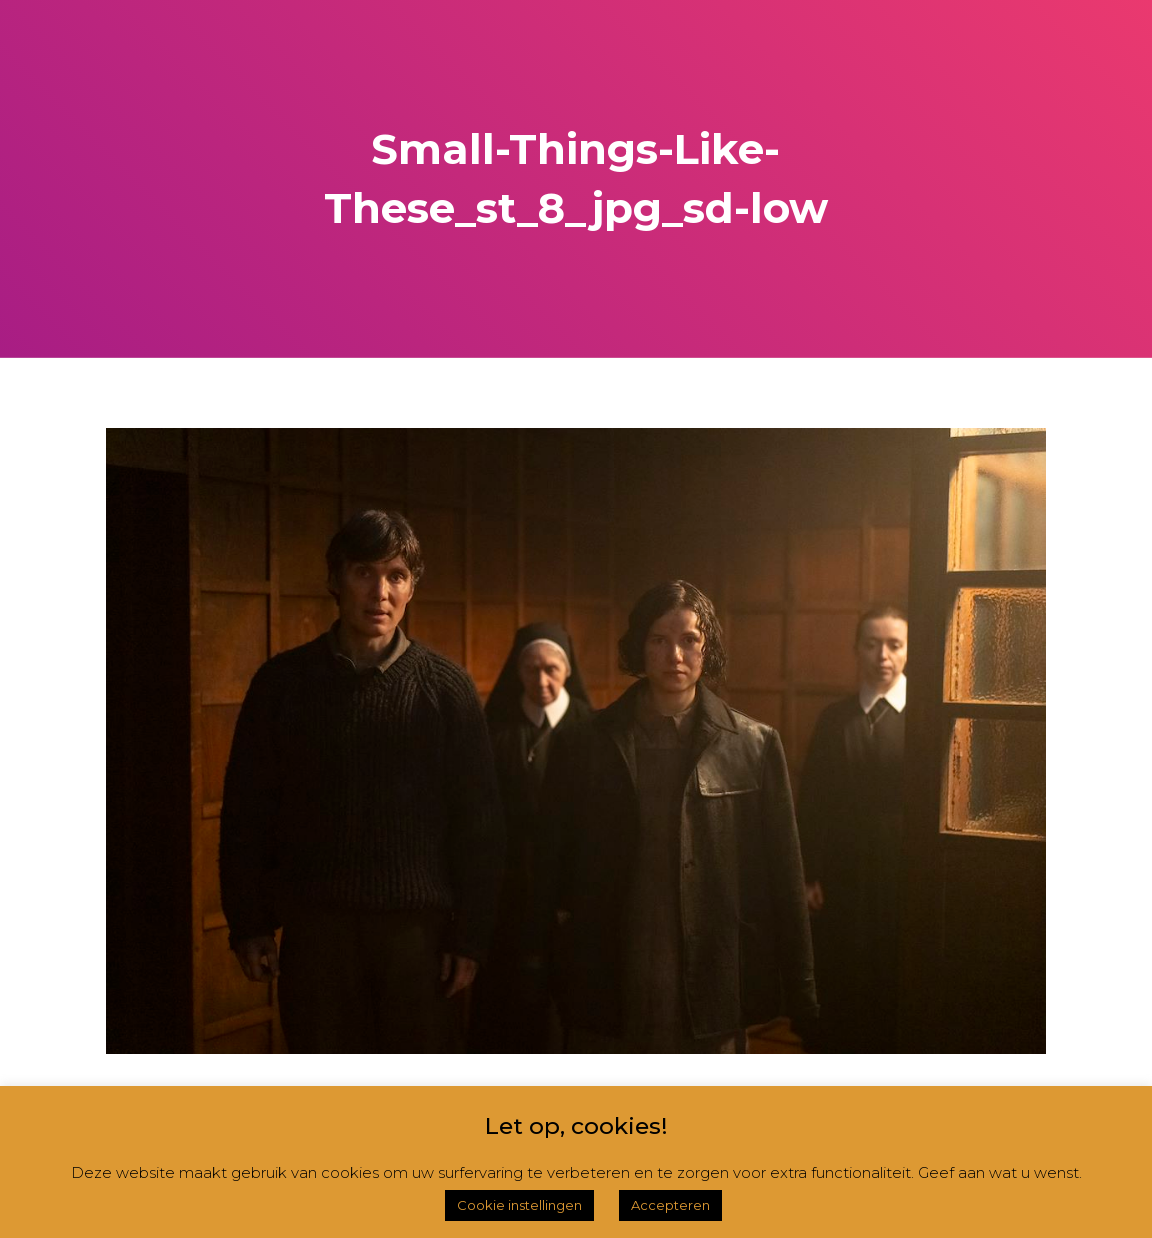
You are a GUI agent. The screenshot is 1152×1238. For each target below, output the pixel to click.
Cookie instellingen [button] (519, 1205)
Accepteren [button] (670, 1205)
